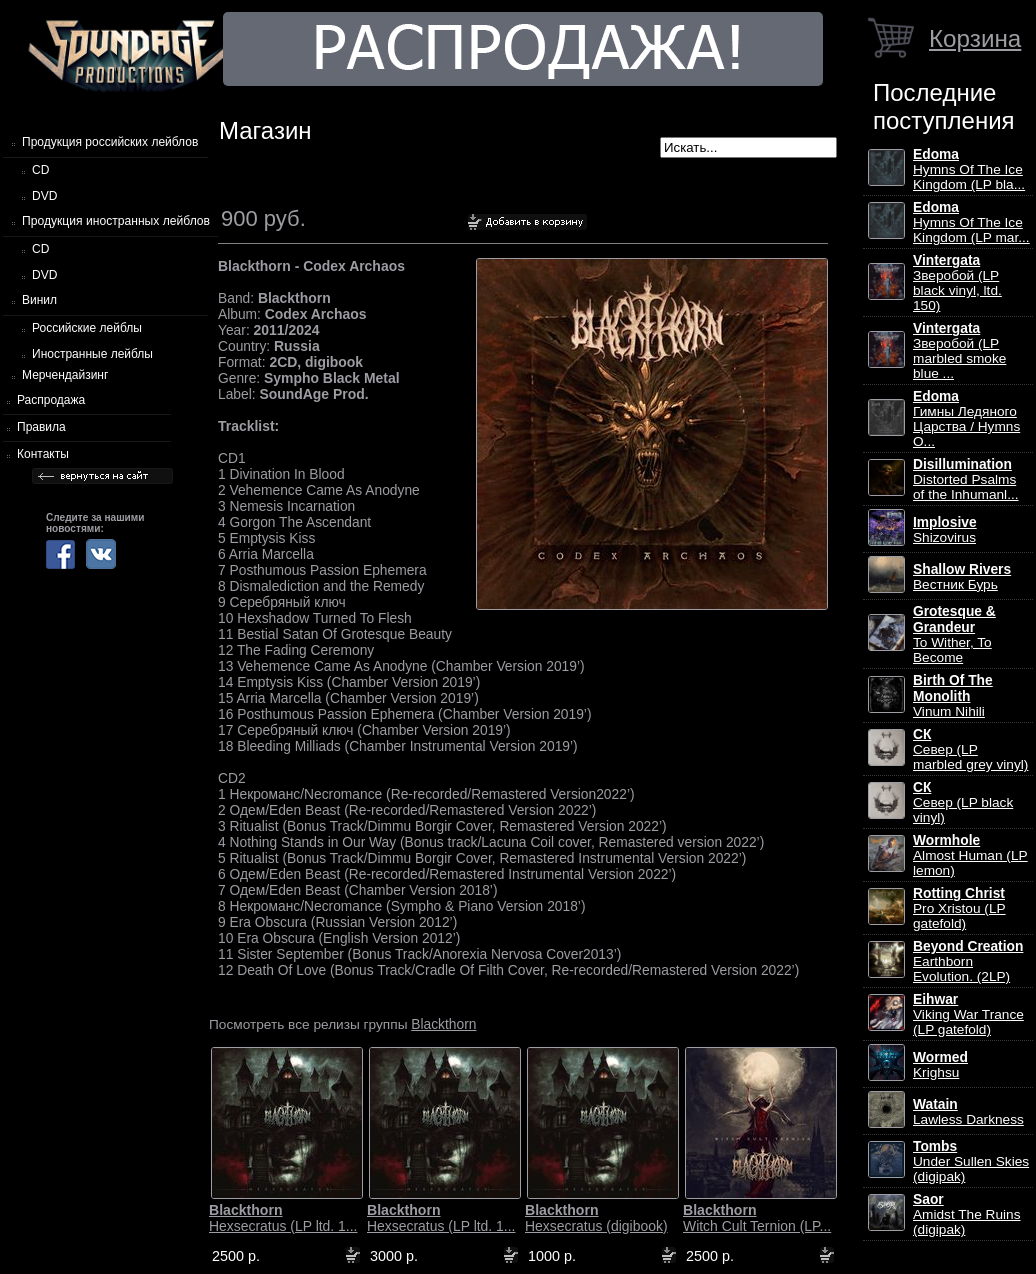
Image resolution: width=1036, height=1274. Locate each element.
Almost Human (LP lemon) (970, 855)
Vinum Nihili (953, 696)
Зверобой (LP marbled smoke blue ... (959, 351)
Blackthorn (443, 1024)
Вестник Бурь (962, 577)
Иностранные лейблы (92, 354)
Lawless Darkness (968, 1112)
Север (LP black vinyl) (963, 802)
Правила (41, 427)
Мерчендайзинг (65, 375)
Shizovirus (945, 530)
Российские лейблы (87, 328)
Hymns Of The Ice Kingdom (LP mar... (971, 222)
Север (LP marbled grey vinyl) (970, 749)
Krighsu (940, 1065)
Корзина (975, 38)
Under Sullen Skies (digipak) (971, 1161)
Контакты (43, 454)
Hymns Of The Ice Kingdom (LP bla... (969, 169)
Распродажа (51, 400)
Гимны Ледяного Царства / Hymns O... (966, 419)
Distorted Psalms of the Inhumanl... (966, 479)
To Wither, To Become (954, 634)
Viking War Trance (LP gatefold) (968, 1014)
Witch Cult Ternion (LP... (757, 1218)
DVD (44, 196)
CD (40, 170)
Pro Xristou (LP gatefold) (959, 908)
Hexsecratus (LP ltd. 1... (283, 1218)
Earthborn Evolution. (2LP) (968, 961)
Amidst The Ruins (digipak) (967, 1214)
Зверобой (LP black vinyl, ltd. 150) (957, 283)
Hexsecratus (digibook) (596, 1218)
